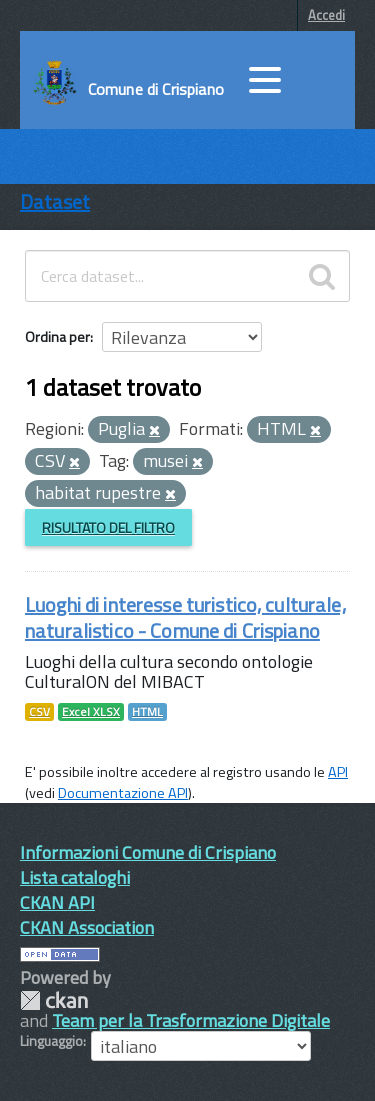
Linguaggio (51, 1041)
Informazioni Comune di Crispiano (148, 852)
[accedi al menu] (265, 80)
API (338, 772)
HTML (147, 712)
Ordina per (57, 336)
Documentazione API (123, 793)
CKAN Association (87, 927)
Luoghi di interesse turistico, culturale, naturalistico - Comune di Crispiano (185, 617)
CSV (39, 712)
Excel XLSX (91, 712)
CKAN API (57, 902)
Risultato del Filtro (108, 527)
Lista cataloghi (75, 877)
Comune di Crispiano (156, 89)
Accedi (326, 15)
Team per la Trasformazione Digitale (191, 1020)
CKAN (54, 1000)
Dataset (55, 201)
